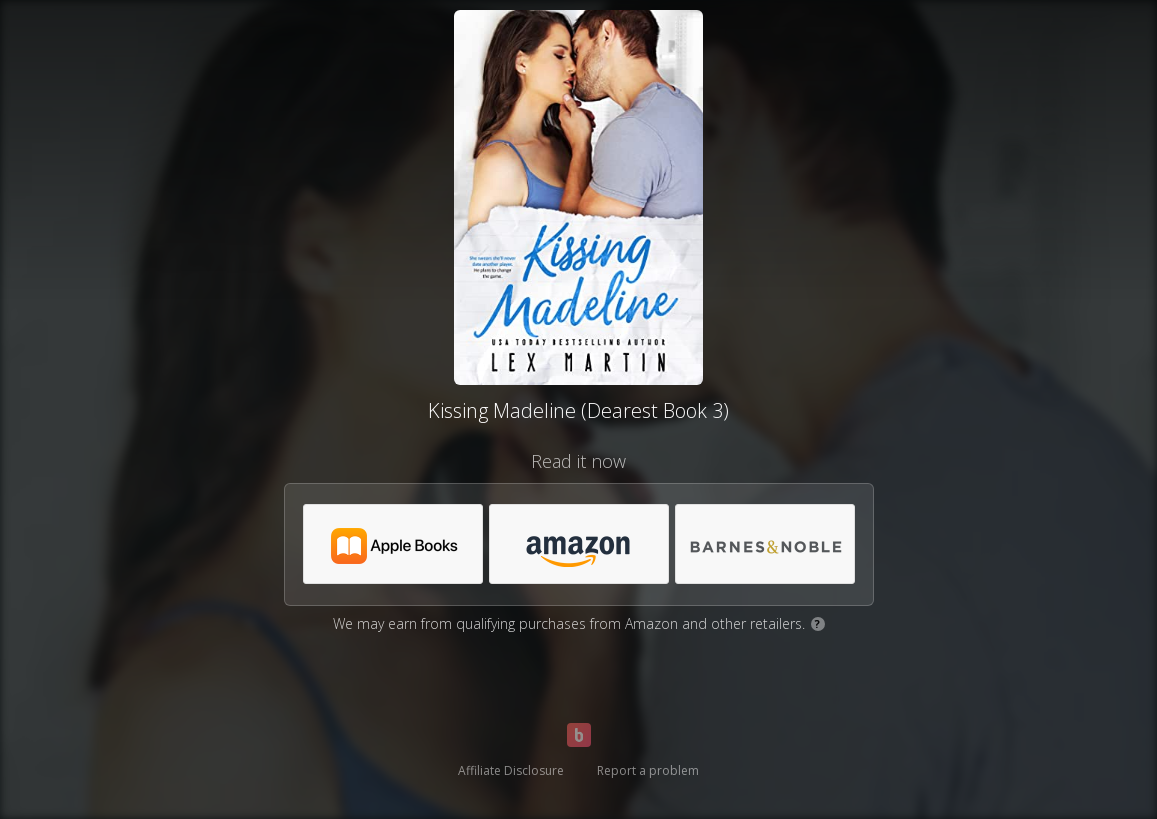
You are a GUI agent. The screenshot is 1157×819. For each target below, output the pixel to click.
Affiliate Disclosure (511, 770)
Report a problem (648, 770)
